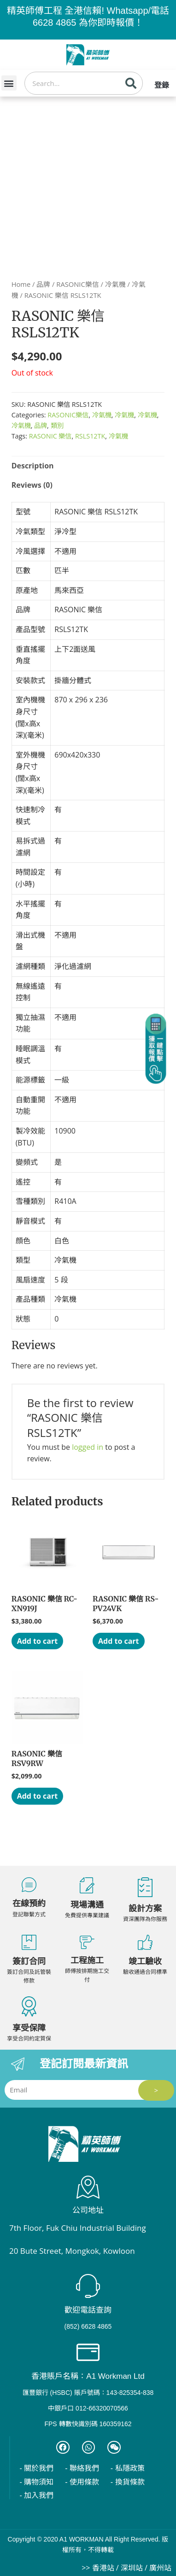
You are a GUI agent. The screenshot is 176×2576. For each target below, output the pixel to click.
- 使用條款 (82, 2482)
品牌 (43, 284)
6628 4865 (54, 22)
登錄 (161, 85)
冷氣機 (115, 284)
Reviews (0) (32, 485)
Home (21, 284)
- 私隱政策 (128, 2468)
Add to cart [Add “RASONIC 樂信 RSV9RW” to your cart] (37, 1796)
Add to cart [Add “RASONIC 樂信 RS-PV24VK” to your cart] (118, 1641)
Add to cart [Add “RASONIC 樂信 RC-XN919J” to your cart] (37, 1641)
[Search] (130, 83)
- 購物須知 (36, 2482)
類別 (57, 425)
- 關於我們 (36, 2468)
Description (33, 466)
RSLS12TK (90, 436)
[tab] (88, 466)
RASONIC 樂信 (50, 436)
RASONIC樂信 (77, 284)
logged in (87, 1447)
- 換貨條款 (128, 2482)
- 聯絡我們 (82, 2468)
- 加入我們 (36, 2495)
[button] (9, 83)
